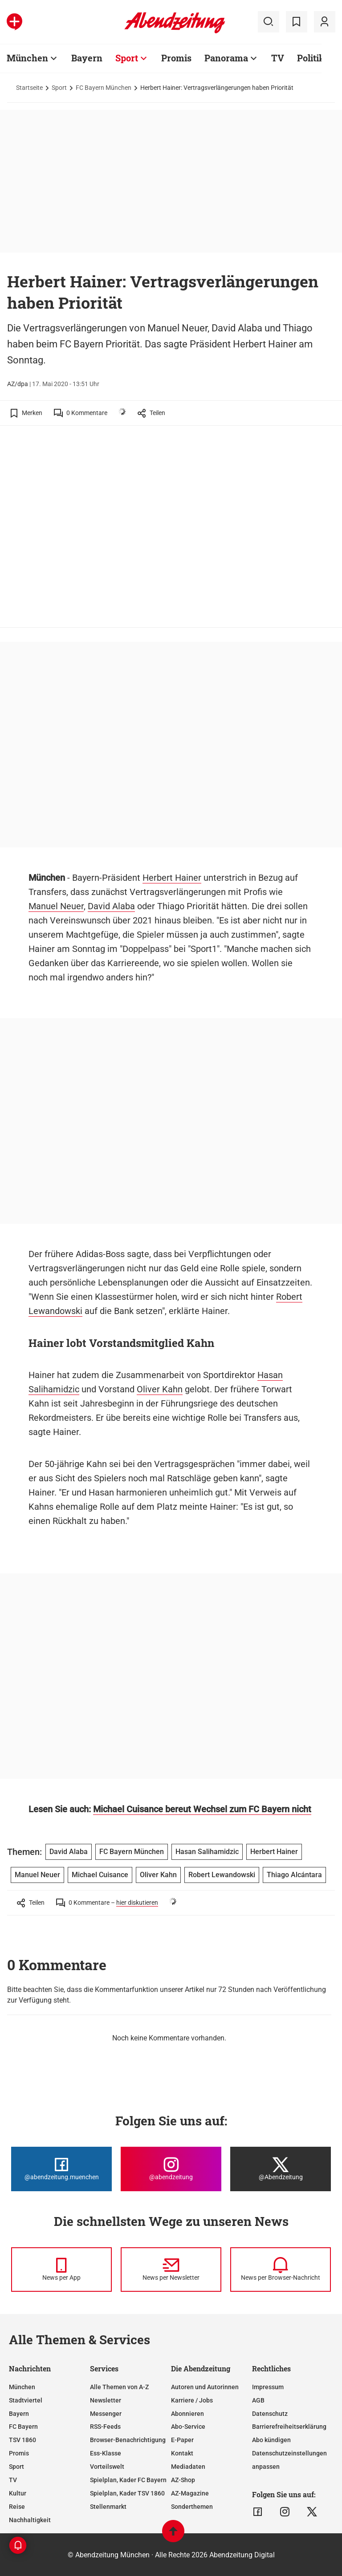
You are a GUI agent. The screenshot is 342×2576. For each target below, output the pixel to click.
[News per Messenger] (61, 2269)
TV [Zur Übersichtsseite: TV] (277, 58)
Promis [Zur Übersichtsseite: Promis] (176, 58)
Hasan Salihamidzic (207, 1851)
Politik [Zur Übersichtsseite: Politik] (311, 58)
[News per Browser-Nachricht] (280, 2269)
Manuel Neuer (56, 906)
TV (13, 2479)
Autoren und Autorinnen (205, 2387)
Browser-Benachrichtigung (128, 2439)
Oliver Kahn (160, 1389)
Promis (19, 2453)
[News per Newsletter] (171, 2269)
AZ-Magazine (190, 2493)
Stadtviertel (25, 2400)
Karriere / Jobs (192, 2400)
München (22, 2387)
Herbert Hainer (171, 877)
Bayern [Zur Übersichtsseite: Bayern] (86, 58)
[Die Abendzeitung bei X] (280, 2169)
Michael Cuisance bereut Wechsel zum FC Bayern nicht (202, 1809)
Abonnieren (187, 2413)
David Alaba (111, 906)
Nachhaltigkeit (30, 2520)
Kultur (17, 2493)
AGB (258, 2400)
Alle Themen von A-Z (119, 2387)
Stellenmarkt (108, 2506)
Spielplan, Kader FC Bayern (128, 2479)
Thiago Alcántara (294, 1875)
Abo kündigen (271, 2439)
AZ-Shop (183, 2479)
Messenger (106, 2413)
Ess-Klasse (105, 2453)
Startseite (29, 87)
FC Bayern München (103, 87)
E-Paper (182, 2439)
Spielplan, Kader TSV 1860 (127, 2493)
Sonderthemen (192, 2506)
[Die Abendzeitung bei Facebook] (61, 2169)
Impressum (268, 2387)
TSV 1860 (22, 2439)
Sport (59, 87)
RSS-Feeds (105, 2426)
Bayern (19, 2413)
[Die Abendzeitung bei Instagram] (171, 2169)
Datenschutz (270, 2413)
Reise (17, 2506)
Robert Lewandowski (221, 1875)
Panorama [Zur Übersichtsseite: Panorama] (226, 58)
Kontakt (182, 2453)
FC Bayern (23, 2426)
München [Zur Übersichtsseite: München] (27, 58)
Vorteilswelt (107, 2466)
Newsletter (105, 2400)
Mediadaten (188, 2466)
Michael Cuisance (100, 1875)
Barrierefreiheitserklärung (289, 2426)
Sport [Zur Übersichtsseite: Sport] (126, 58)
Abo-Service (188, 2426)
